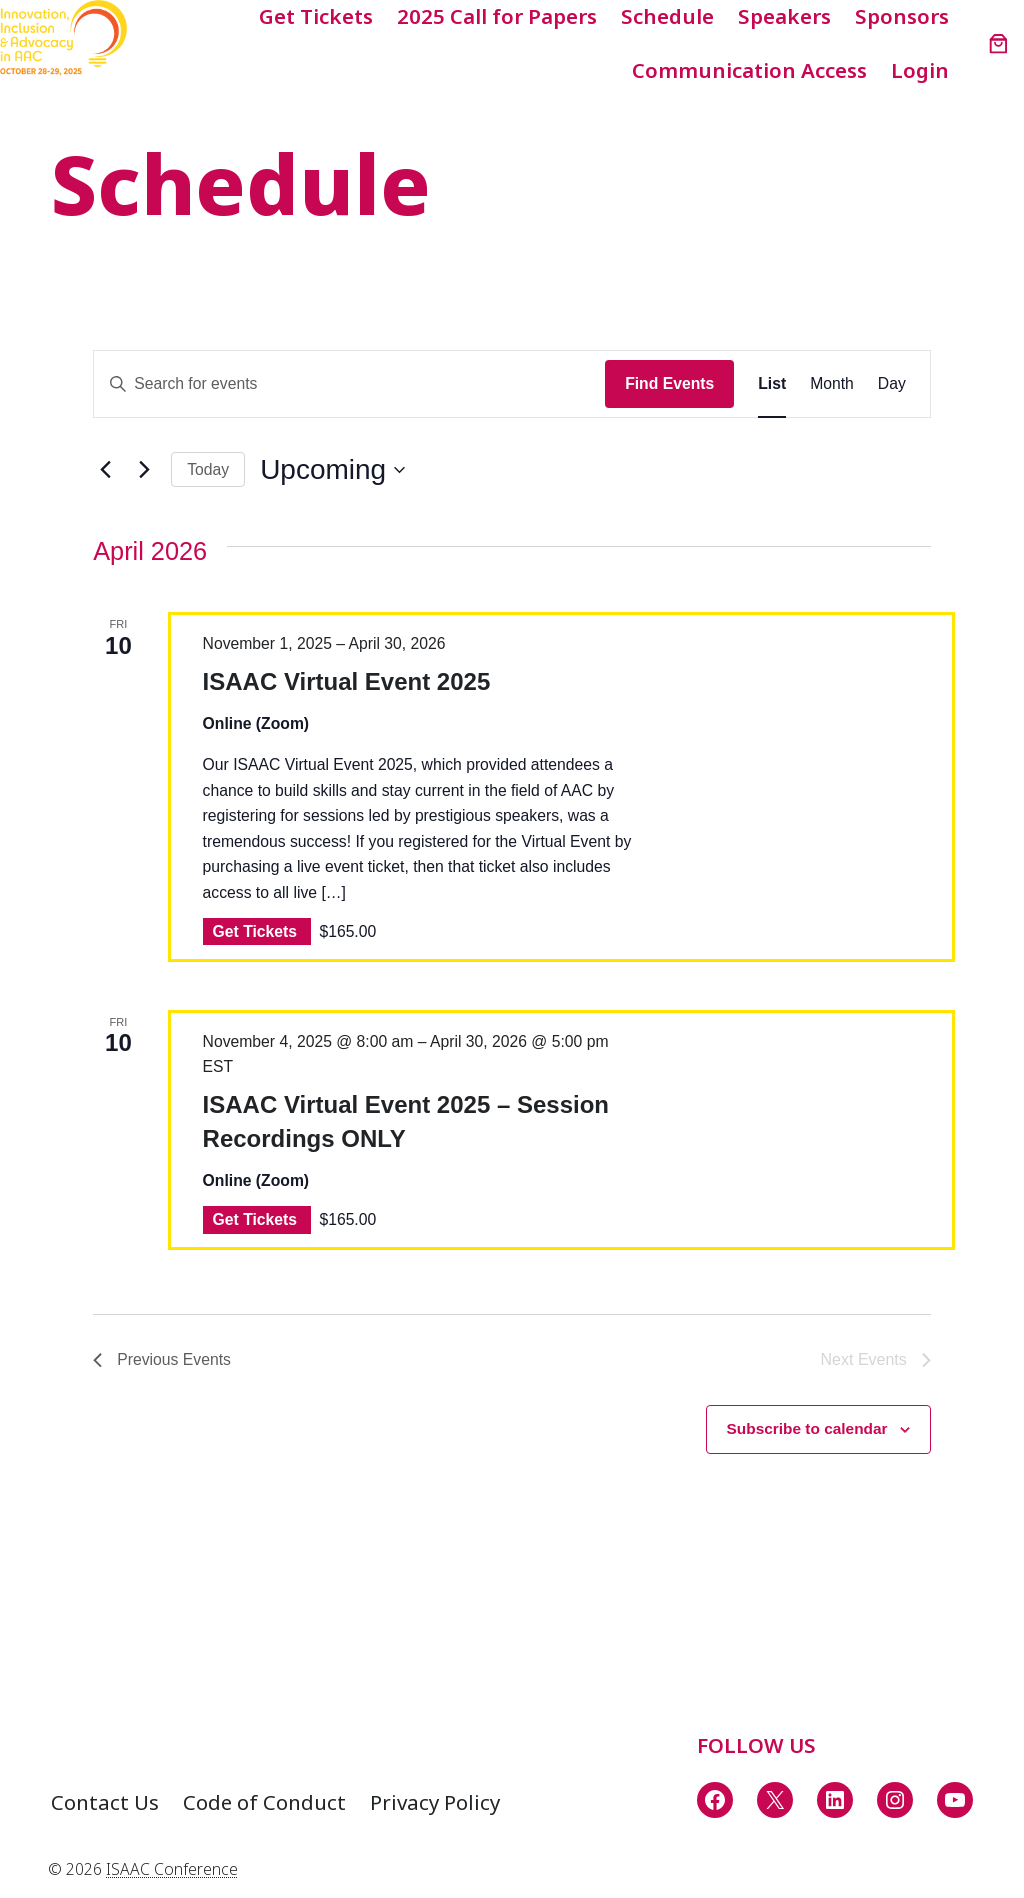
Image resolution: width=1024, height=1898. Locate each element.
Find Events (669, 383)
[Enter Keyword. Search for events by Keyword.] (349, 383)
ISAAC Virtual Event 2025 (347, 681)
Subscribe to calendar (805, 1429)
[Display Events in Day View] (892, 383)
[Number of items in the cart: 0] (998, 43)
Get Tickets (257, 931)
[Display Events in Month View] (832, 383)
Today (208, 469)
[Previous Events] (105, 470)
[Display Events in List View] (772, 383)
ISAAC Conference (172, 1869)
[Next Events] (144, 470)
